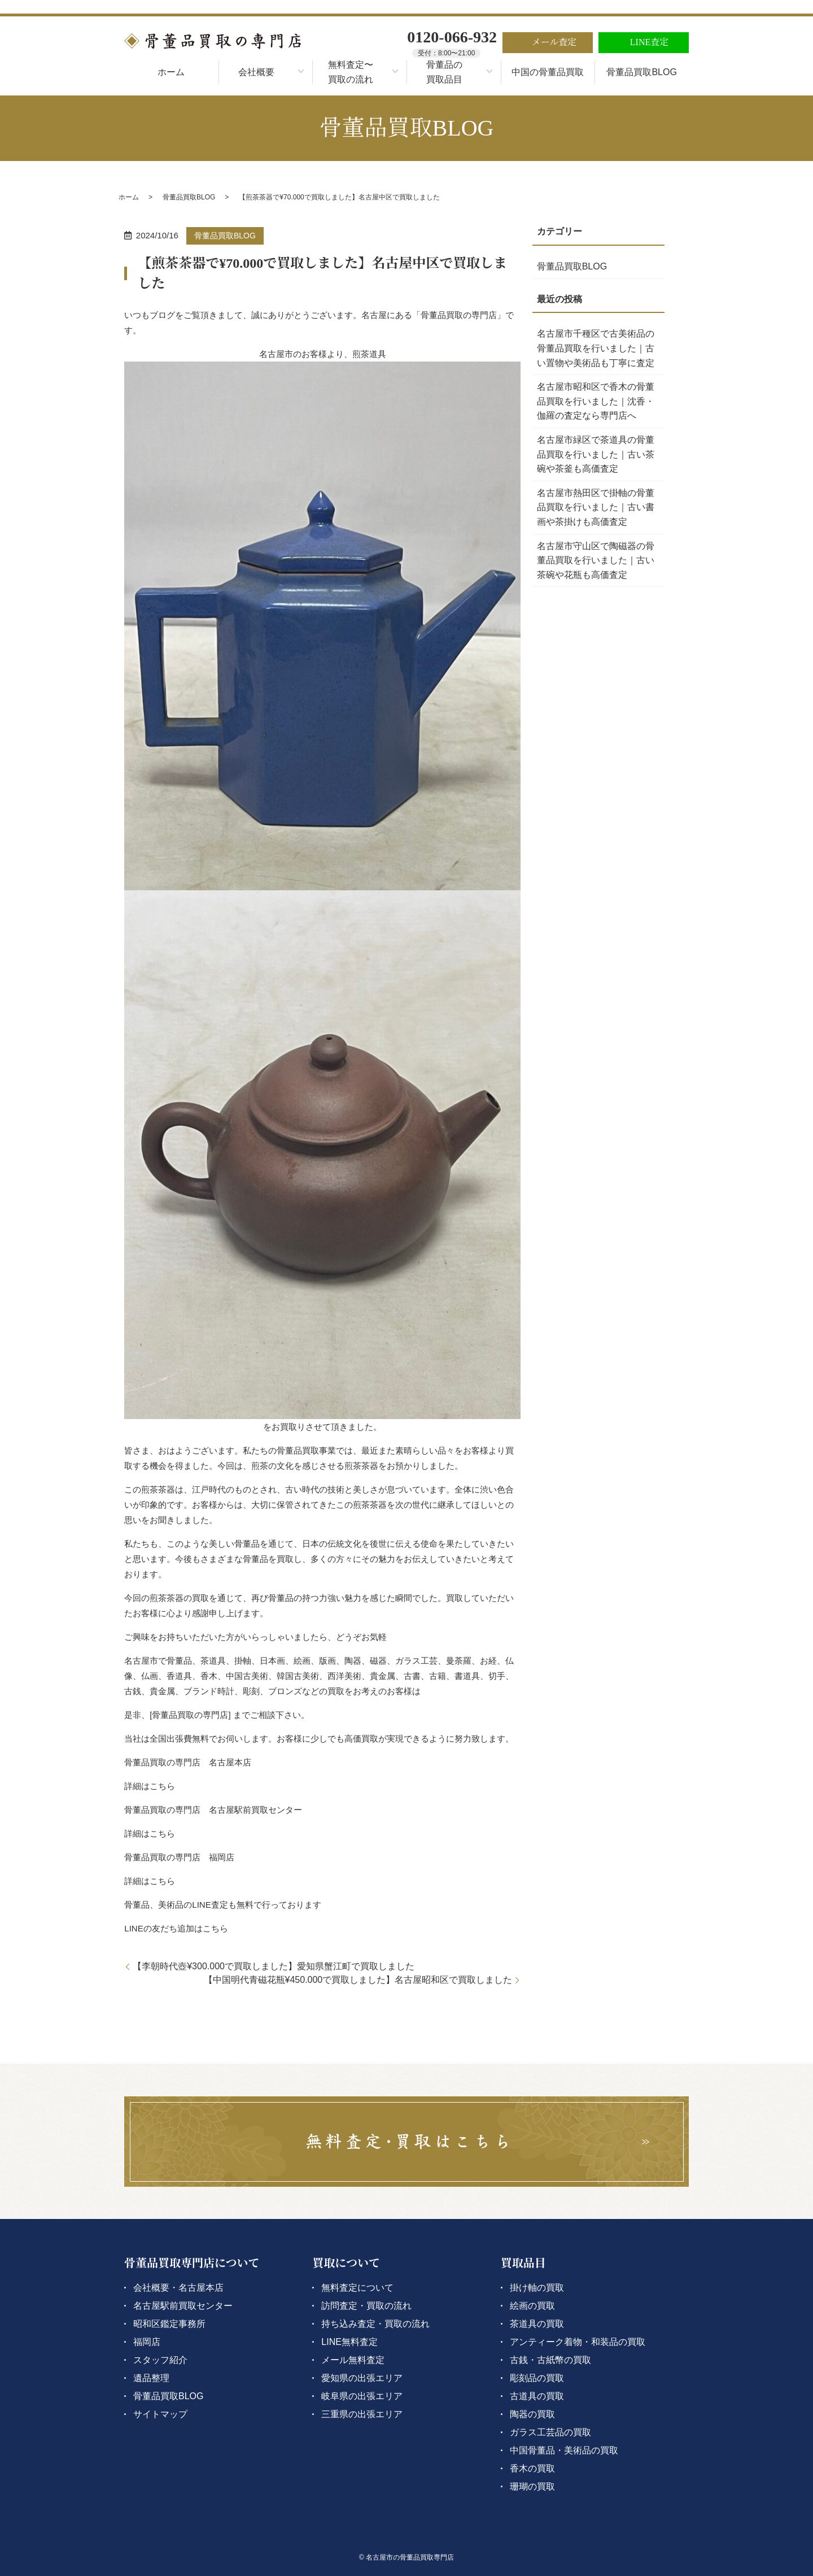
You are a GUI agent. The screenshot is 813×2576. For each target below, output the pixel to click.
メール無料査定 (352, 2360)
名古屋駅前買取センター (183, 2305)
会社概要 (256, 72)
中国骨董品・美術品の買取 (564, 2450)
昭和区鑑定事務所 (169, 2324)
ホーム (171, 72)
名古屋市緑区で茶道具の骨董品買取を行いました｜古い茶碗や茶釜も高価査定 (595, 454)
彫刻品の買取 (537, 2378)
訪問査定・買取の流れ (366, 2305)
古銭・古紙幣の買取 (550, 2360)
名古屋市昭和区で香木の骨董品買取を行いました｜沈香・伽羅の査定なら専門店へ (595, 401)
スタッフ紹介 (160, 2360)
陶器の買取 (532, 2414)
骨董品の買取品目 (444, 72)
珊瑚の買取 (532, 2486)
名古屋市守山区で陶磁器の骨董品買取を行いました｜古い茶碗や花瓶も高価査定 (595, 560)
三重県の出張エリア (362, 2414)
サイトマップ (160, 2414)
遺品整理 (151, 2378)
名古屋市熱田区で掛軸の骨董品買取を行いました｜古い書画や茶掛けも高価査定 (595, 507)
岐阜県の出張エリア (362, 2396)
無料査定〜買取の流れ (350, 72)
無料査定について (357, 2287)
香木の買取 (532, 2468)
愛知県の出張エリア (362, 2378)
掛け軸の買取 (537, 2287)
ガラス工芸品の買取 (550, 2432)
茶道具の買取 (537, 2324)
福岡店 (146, 2342)
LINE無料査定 (349, 2342)
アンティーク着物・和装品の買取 (577, 2342)
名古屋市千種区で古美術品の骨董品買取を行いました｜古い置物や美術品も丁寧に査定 (595, 348)
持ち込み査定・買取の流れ (375, 2324)
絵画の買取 (532, 2305)
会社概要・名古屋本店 (178, 2287)
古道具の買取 (537, 2396)
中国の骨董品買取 (548, 72)
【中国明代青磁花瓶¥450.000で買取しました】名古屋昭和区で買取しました (358, 1980)
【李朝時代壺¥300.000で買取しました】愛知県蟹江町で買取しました (273, 1966)
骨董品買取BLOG (641, 72)
